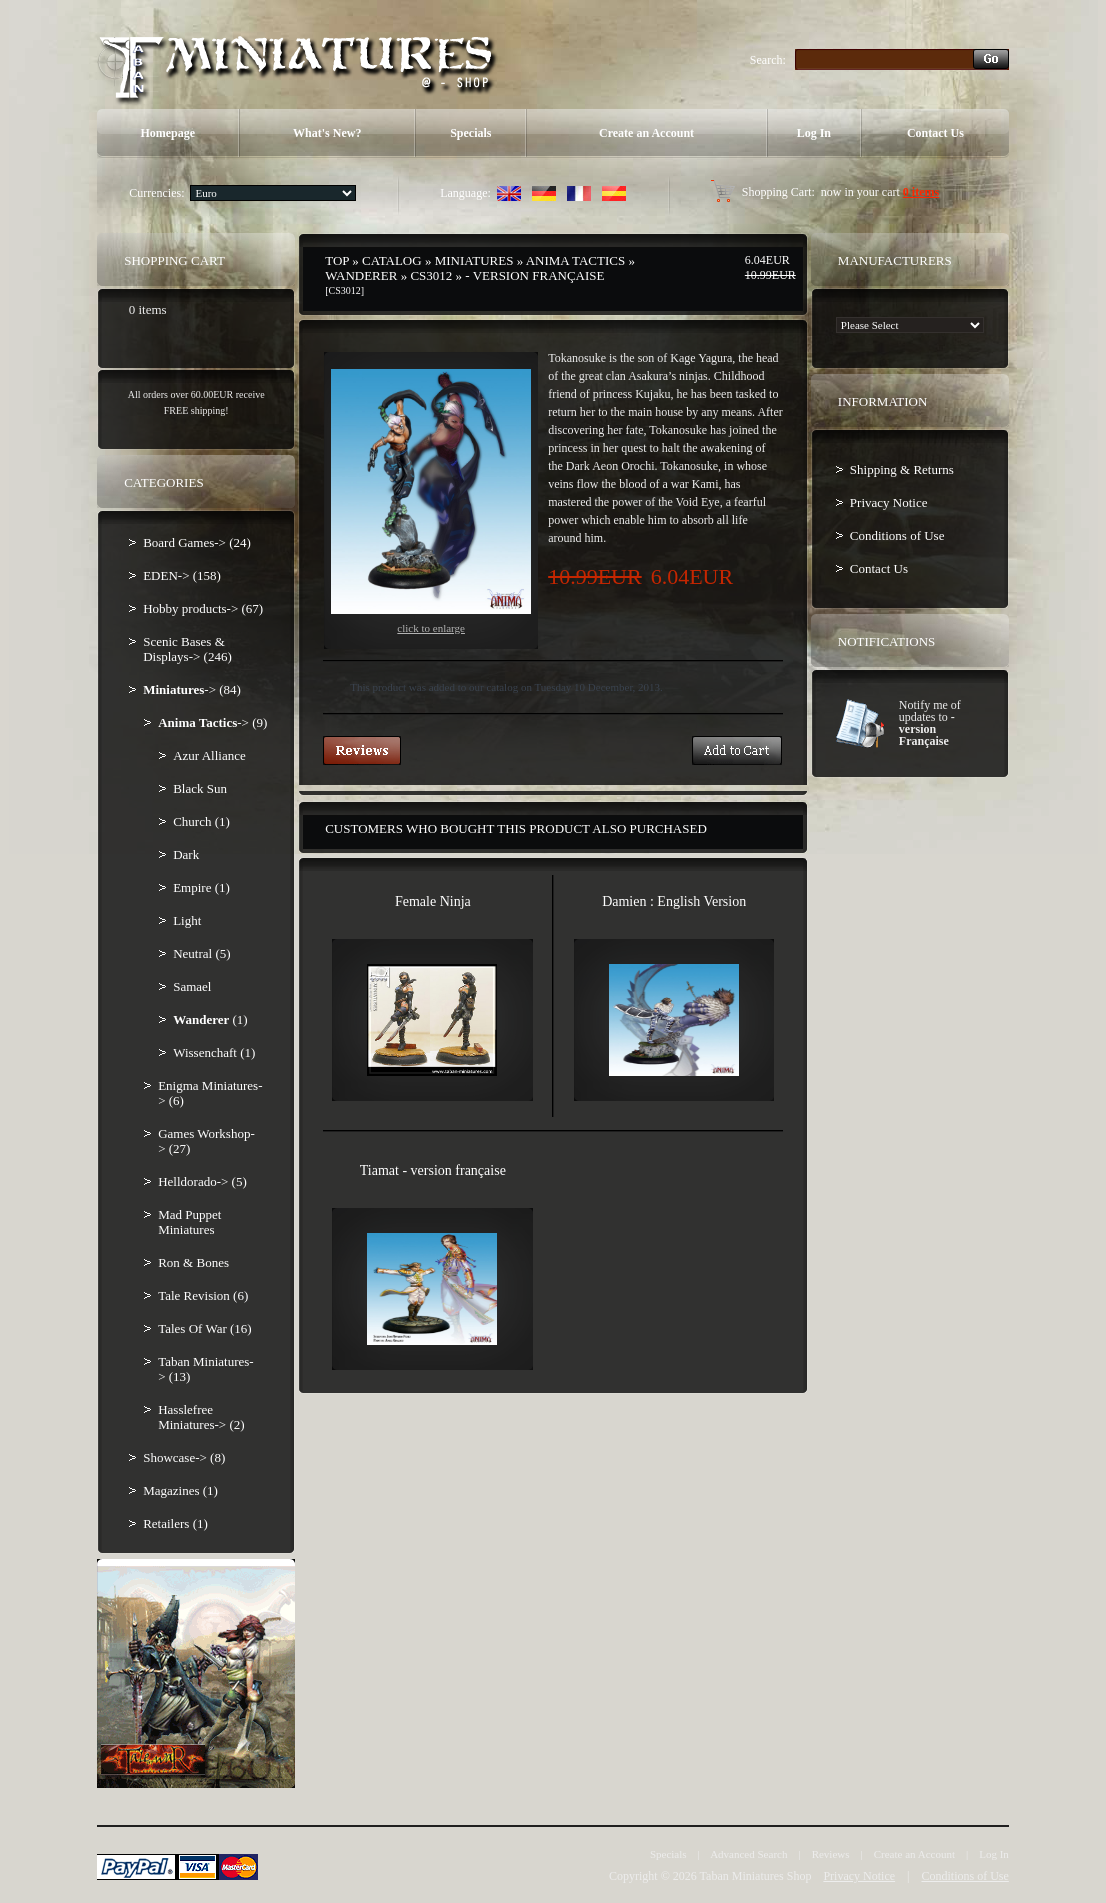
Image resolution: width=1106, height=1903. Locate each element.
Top (337, 260)
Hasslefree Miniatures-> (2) (201, 1417)
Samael (192, 986)
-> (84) (192, 689)
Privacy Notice (889, 502)
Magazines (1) (180, 1490)
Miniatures (474, 260)
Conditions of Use (897, 535)
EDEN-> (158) (182, 575)
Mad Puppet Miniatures (189, 1222)
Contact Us (935, 133)
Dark (186, 854)
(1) (210, 1019)
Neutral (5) (201, 953)
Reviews (831, 1854)
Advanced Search (748, 1854)
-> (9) (212, 722)
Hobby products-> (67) (203, 608)
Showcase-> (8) (184, 1457)
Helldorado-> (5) (202, 1181)
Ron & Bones (193, 1262)
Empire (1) (201, 887)
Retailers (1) (175, 1523)
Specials (470, 133)
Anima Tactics (575, 260)
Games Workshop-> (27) (206, 1141)
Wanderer (361, 275)
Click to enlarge (431, 501)
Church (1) (201, 821)
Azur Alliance (209, 755)
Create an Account (646, 133)
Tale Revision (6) (203, 1295)
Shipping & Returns (902, 469)
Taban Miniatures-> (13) (205, 1369)
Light (187, 920)
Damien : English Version (674, 901)
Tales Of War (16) (204, 1328)
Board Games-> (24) (197, 542)
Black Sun (200, 788)
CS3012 (431, 275)
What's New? (327, 133)
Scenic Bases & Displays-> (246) (187, 649)
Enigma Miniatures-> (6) (210, 1093)
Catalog (392, 260)
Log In (814, 133)
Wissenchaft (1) (214, 1052)
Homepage (167, 133)
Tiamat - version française (433, 1170)
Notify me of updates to (930, 723)
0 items (921, 192)
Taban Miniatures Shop (756, 1876)
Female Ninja (433, 901)
